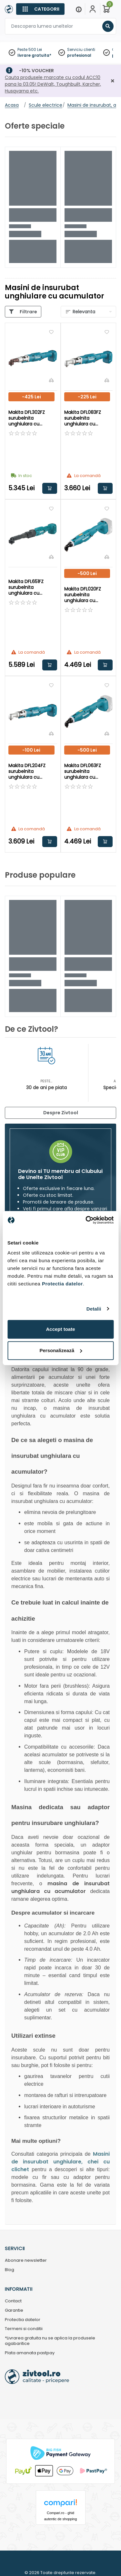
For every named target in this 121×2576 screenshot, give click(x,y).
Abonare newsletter (26, 2260)
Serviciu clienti (81, 49)
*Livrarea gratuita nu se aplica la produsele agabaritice (50, 2341)
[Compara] (51, 380)
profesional (79, 55)
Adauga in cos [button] (49, 488)
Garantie (14, 2310)
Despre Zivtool (60, 1112)
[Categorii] (40, 9)
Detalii (93, 1309)
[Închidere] (112, 81)
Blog (9, 2270)
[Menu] (79, 9)
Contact (13, 2301)
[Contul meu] (92, 9)
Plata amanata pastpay (30, 2353)
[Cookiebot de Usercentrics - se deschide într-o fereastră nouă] (86, 1220)
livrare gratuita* (34, 55)
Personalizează (60, 1350)
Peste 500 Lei (29, 49)
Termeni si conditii (24, 2329)
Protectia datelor (22, 2320)
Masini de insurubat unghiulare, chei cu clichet (60, 2161)
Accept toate (60, 1329)
